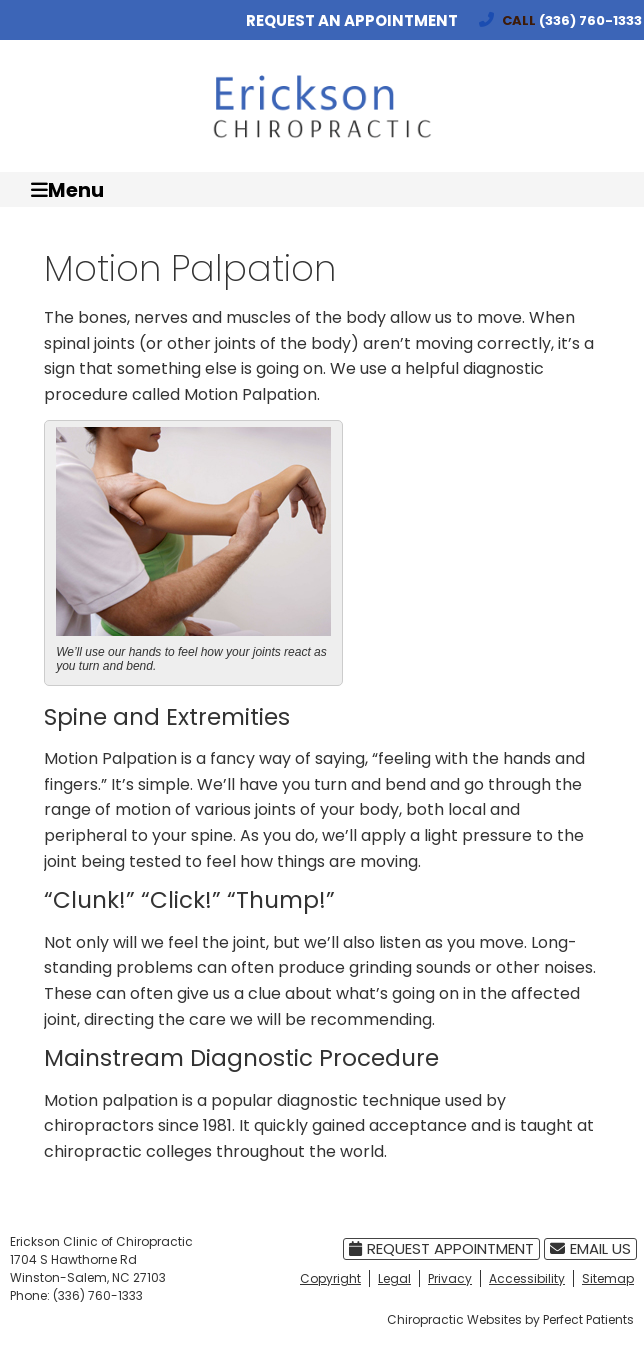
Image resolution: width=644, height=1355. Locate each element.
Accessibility (527, 1278)
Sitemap (608, 1278)
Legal (394, 1278)
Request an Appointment (352, 20)
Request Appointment (441, 1248)
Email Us (590, 1248)
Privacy (450, 1278)
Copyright (330, 1278)
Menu (67, 189)
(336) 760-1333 (590, 20)
